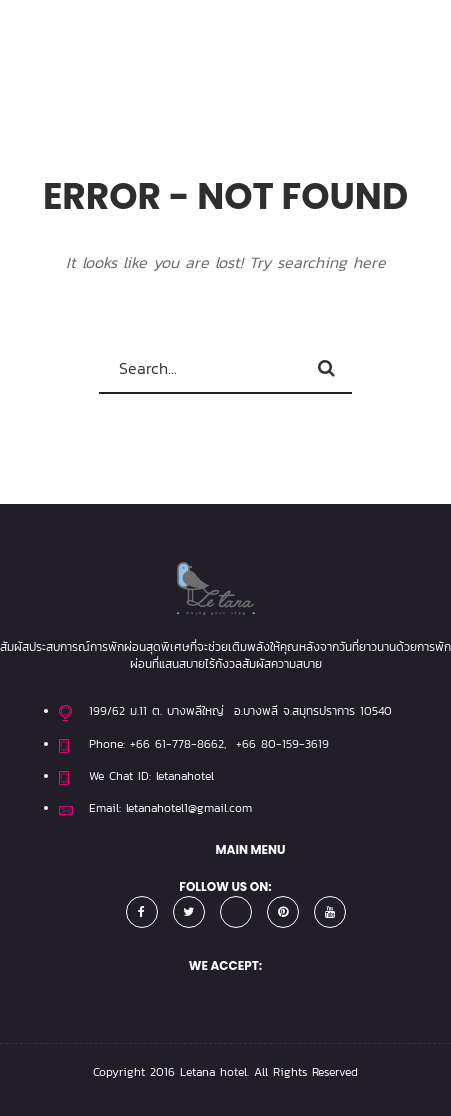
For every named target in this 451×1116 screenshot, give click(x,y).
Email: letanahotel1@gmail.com (170, 808)
